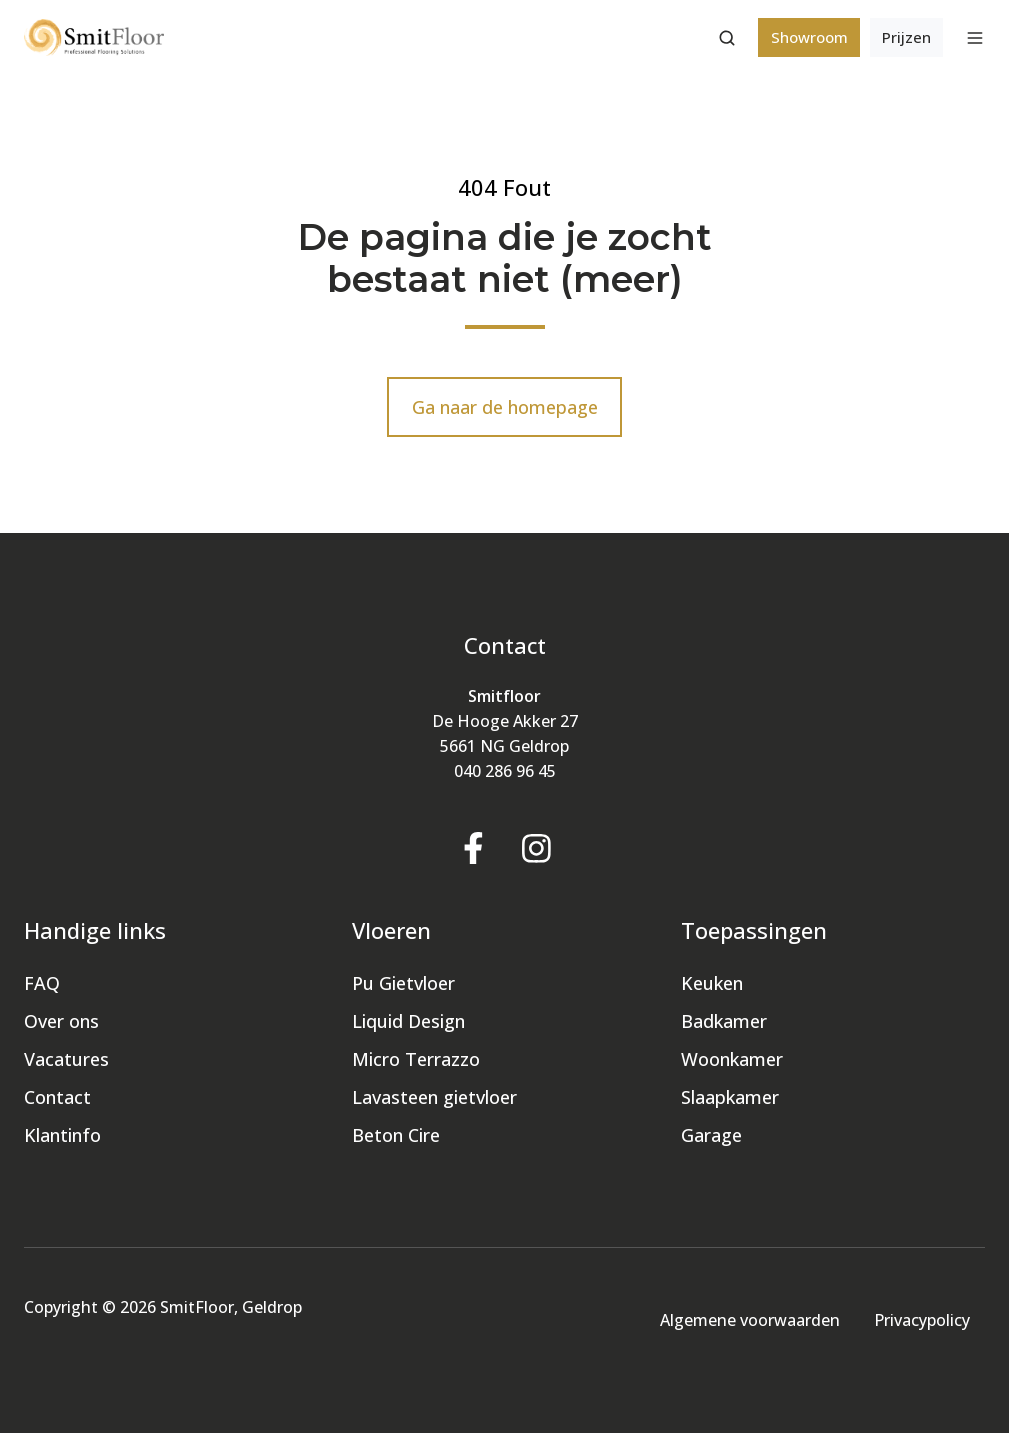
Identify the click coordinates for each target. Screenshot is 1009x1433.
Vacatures (66, 1059)
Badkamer (724, 1021)
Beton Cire (396, 1135)
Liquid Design (408, 1021)
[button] (727, 38)
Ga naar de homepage (505, 407)
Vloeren (391, 930)
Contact (57, 1097)
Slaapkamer (730, 1097)
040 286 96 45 (505, 771)
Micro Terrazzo (416, 1059)
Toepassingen (754, 930)
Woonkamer (732, 1059)
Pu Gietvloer (403, 983)
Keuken (712, 983)
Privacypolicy (922, 1320)
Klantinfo (62, 1135)
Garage (711, 1135)
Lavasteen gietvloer (434, 1097)
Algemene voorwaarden (750, 1320)
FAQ (42, 983)
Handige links (95, 930)
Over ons (61, 1021)
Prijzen (906, 37)
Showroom (809, 37)
